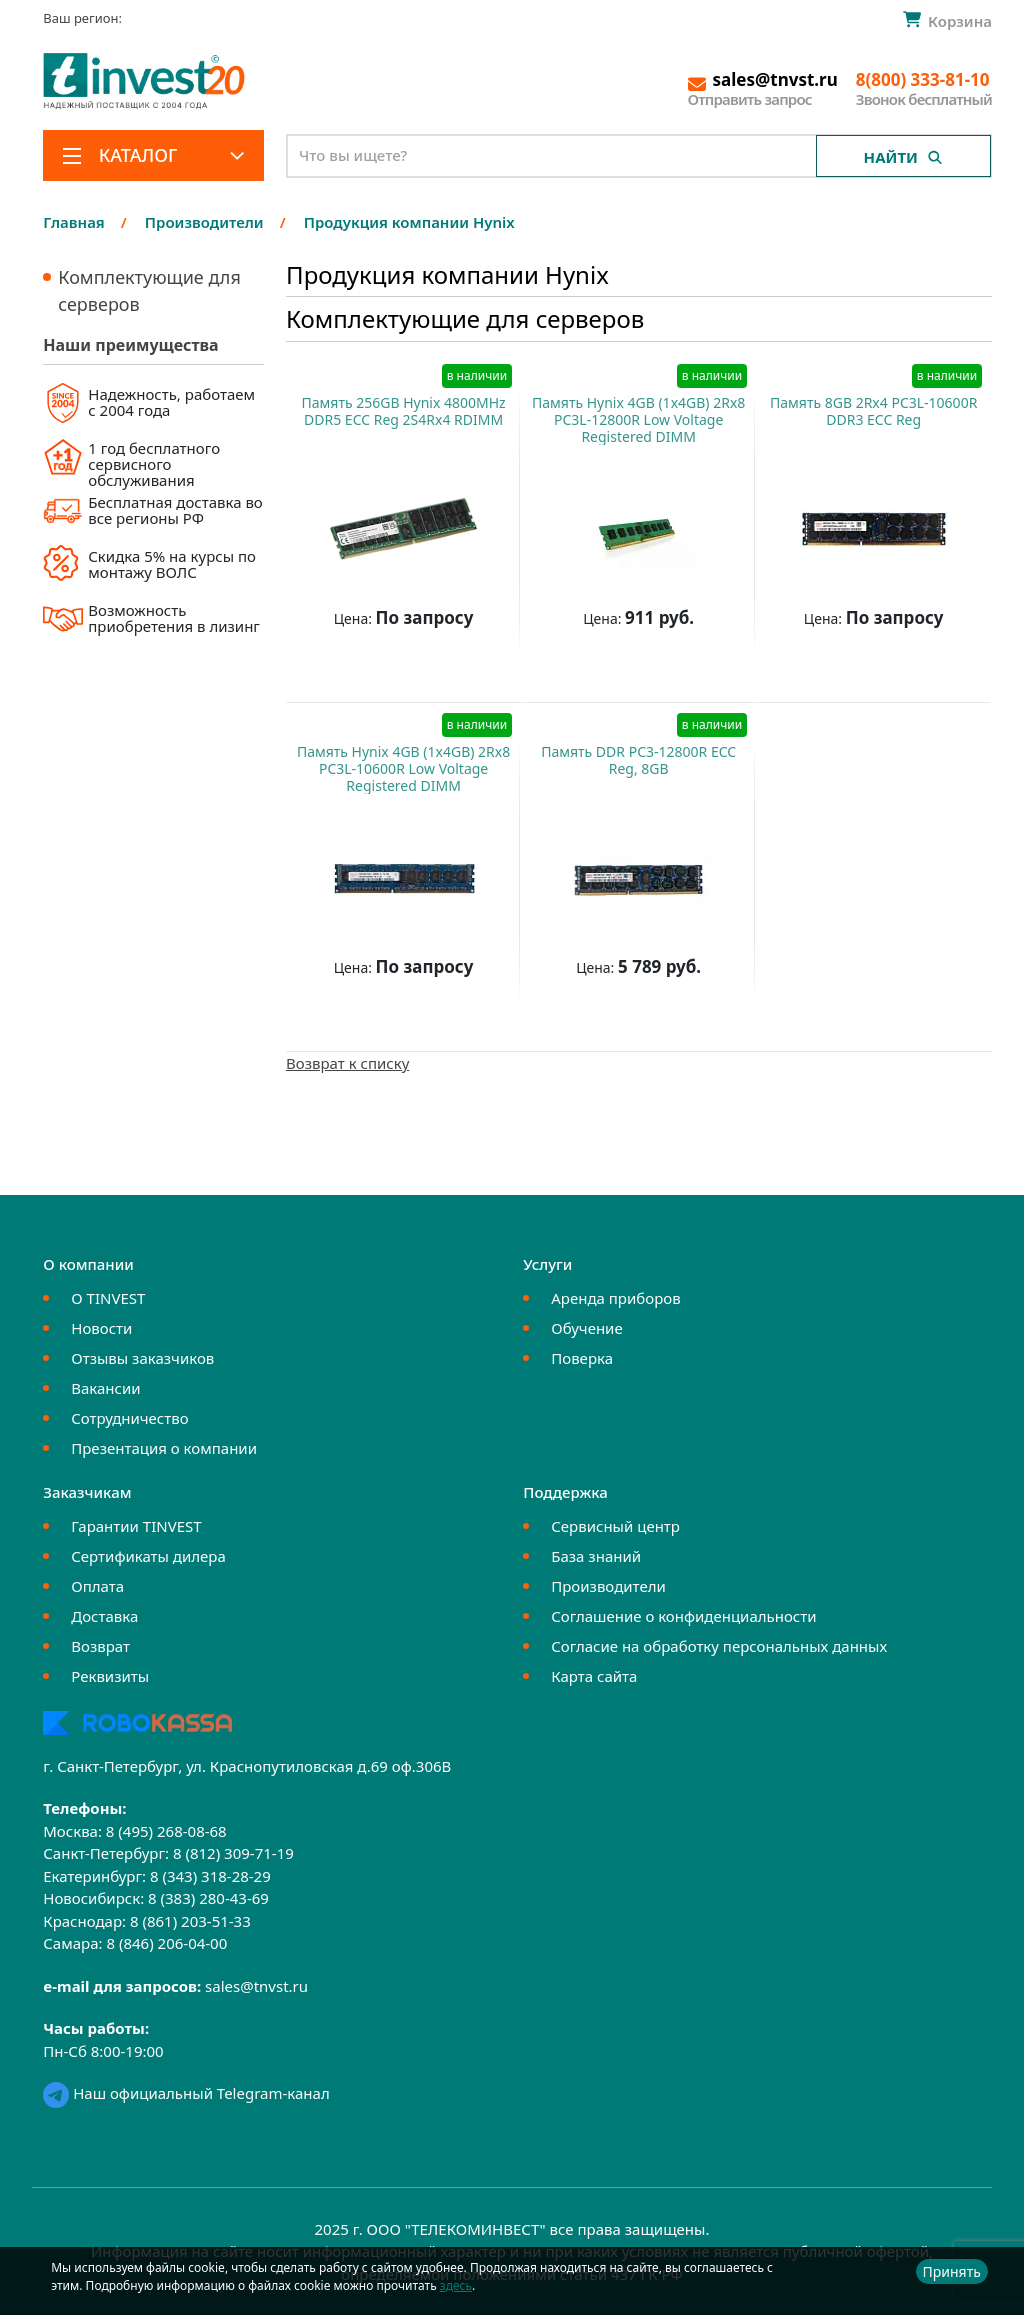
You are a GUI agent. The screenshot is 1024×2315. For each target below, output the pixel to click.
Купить (393, 667)
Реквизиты (110, 1676)
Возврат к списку (347, 1063)
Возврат (100, 1646)
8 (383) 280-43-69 (208, 1898)
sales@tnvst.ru (256, 1986)
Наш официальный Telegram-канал (186, 2093)
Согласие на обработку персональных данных (719, 1646)
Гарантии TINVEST (136, 1526)
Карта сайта (594, 1676)
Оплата (97, 1586)
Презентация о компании (164, 1448)
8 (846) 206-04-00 (166, 1943)
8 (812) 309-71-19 (233, 1853)
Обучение (586, 1328)
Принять (952, 2271)
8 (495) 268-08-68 (166, 1831)
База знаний (596, 1556)
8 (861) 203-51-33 (190, 1921)
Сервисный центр (615, 1526)
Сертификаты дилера (148, 1556)
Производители (608, 1586)
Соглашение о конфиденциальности (683, 1616)
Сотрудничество (129, 1418)
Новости (101, 1328)
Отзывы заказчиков (142, 1358)
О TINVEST (108, 1298)
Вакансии (105, 1388)
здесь (456, 2285)
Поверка (582, 1358)
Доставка (104, 1616)
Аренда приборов (615, 1298)
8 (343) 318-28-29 (210, 1876)
